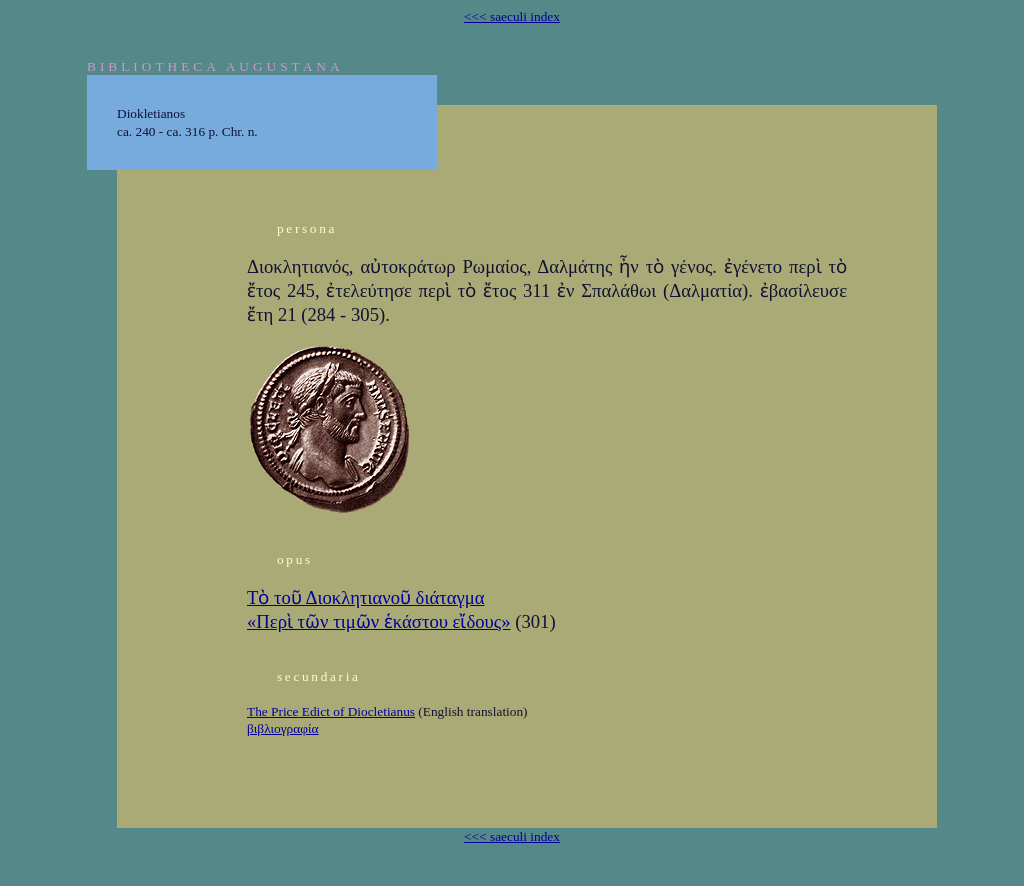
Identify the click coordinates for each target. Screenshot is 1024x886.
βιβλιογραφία (282, 728)
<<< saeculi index (512, 16)
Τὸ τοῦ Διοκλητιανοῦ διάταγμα (366, 597)
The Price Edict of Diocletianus (331, 711)
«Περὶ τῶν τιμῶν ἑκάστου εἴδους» (379, 621)
